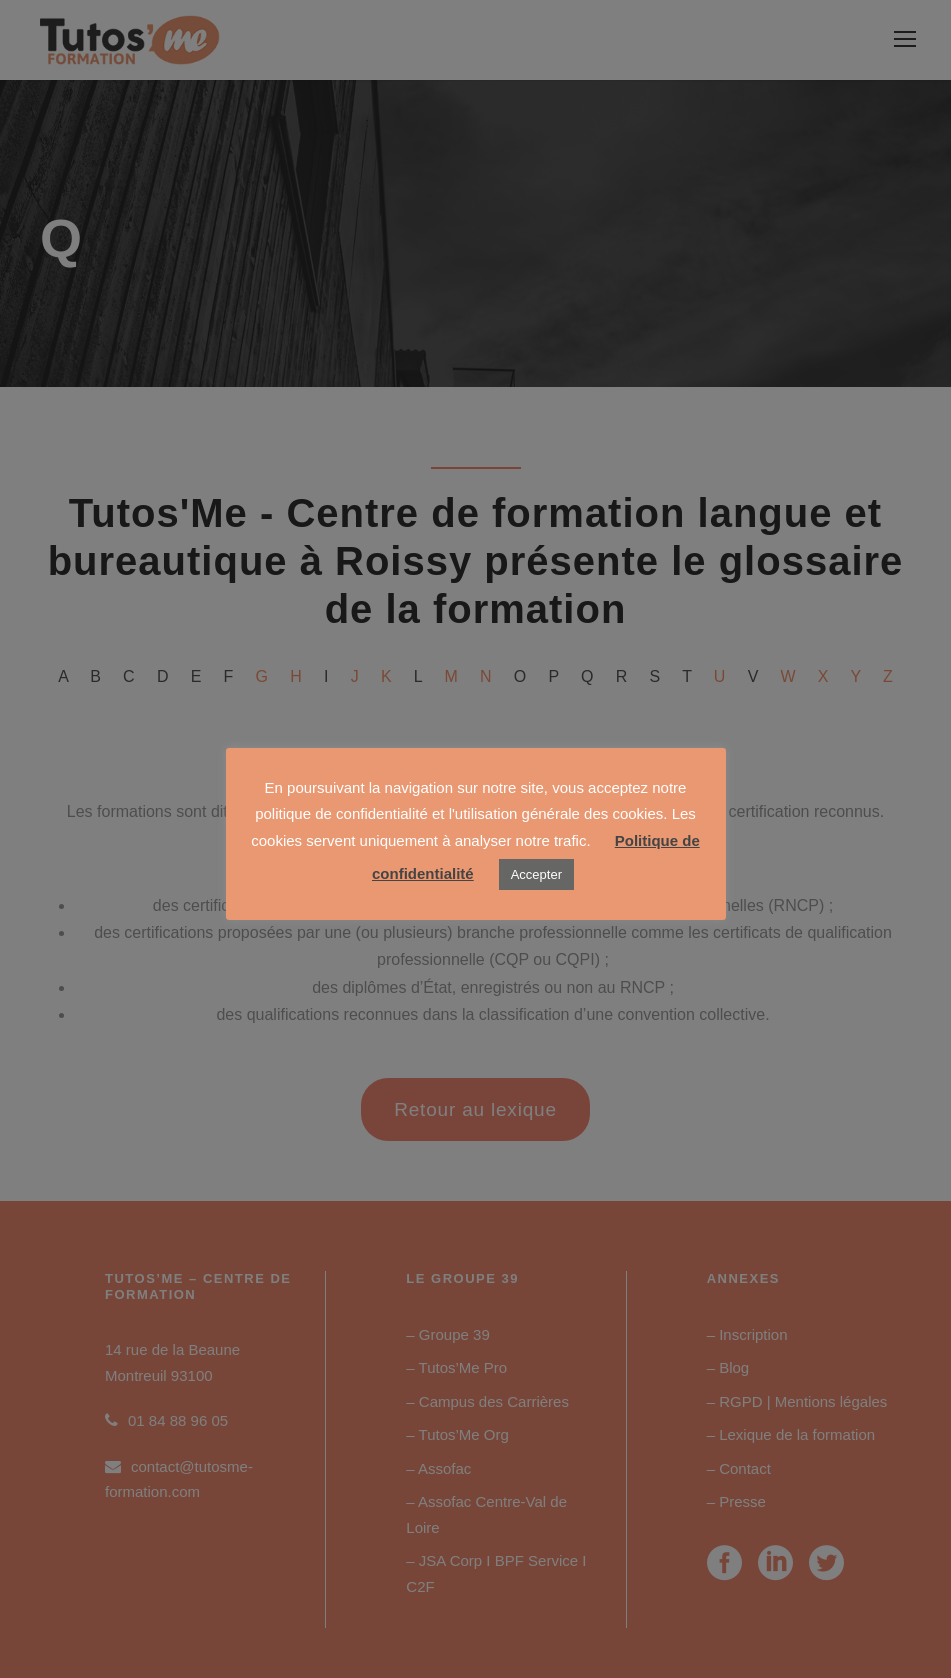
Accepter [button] (536, 874)
